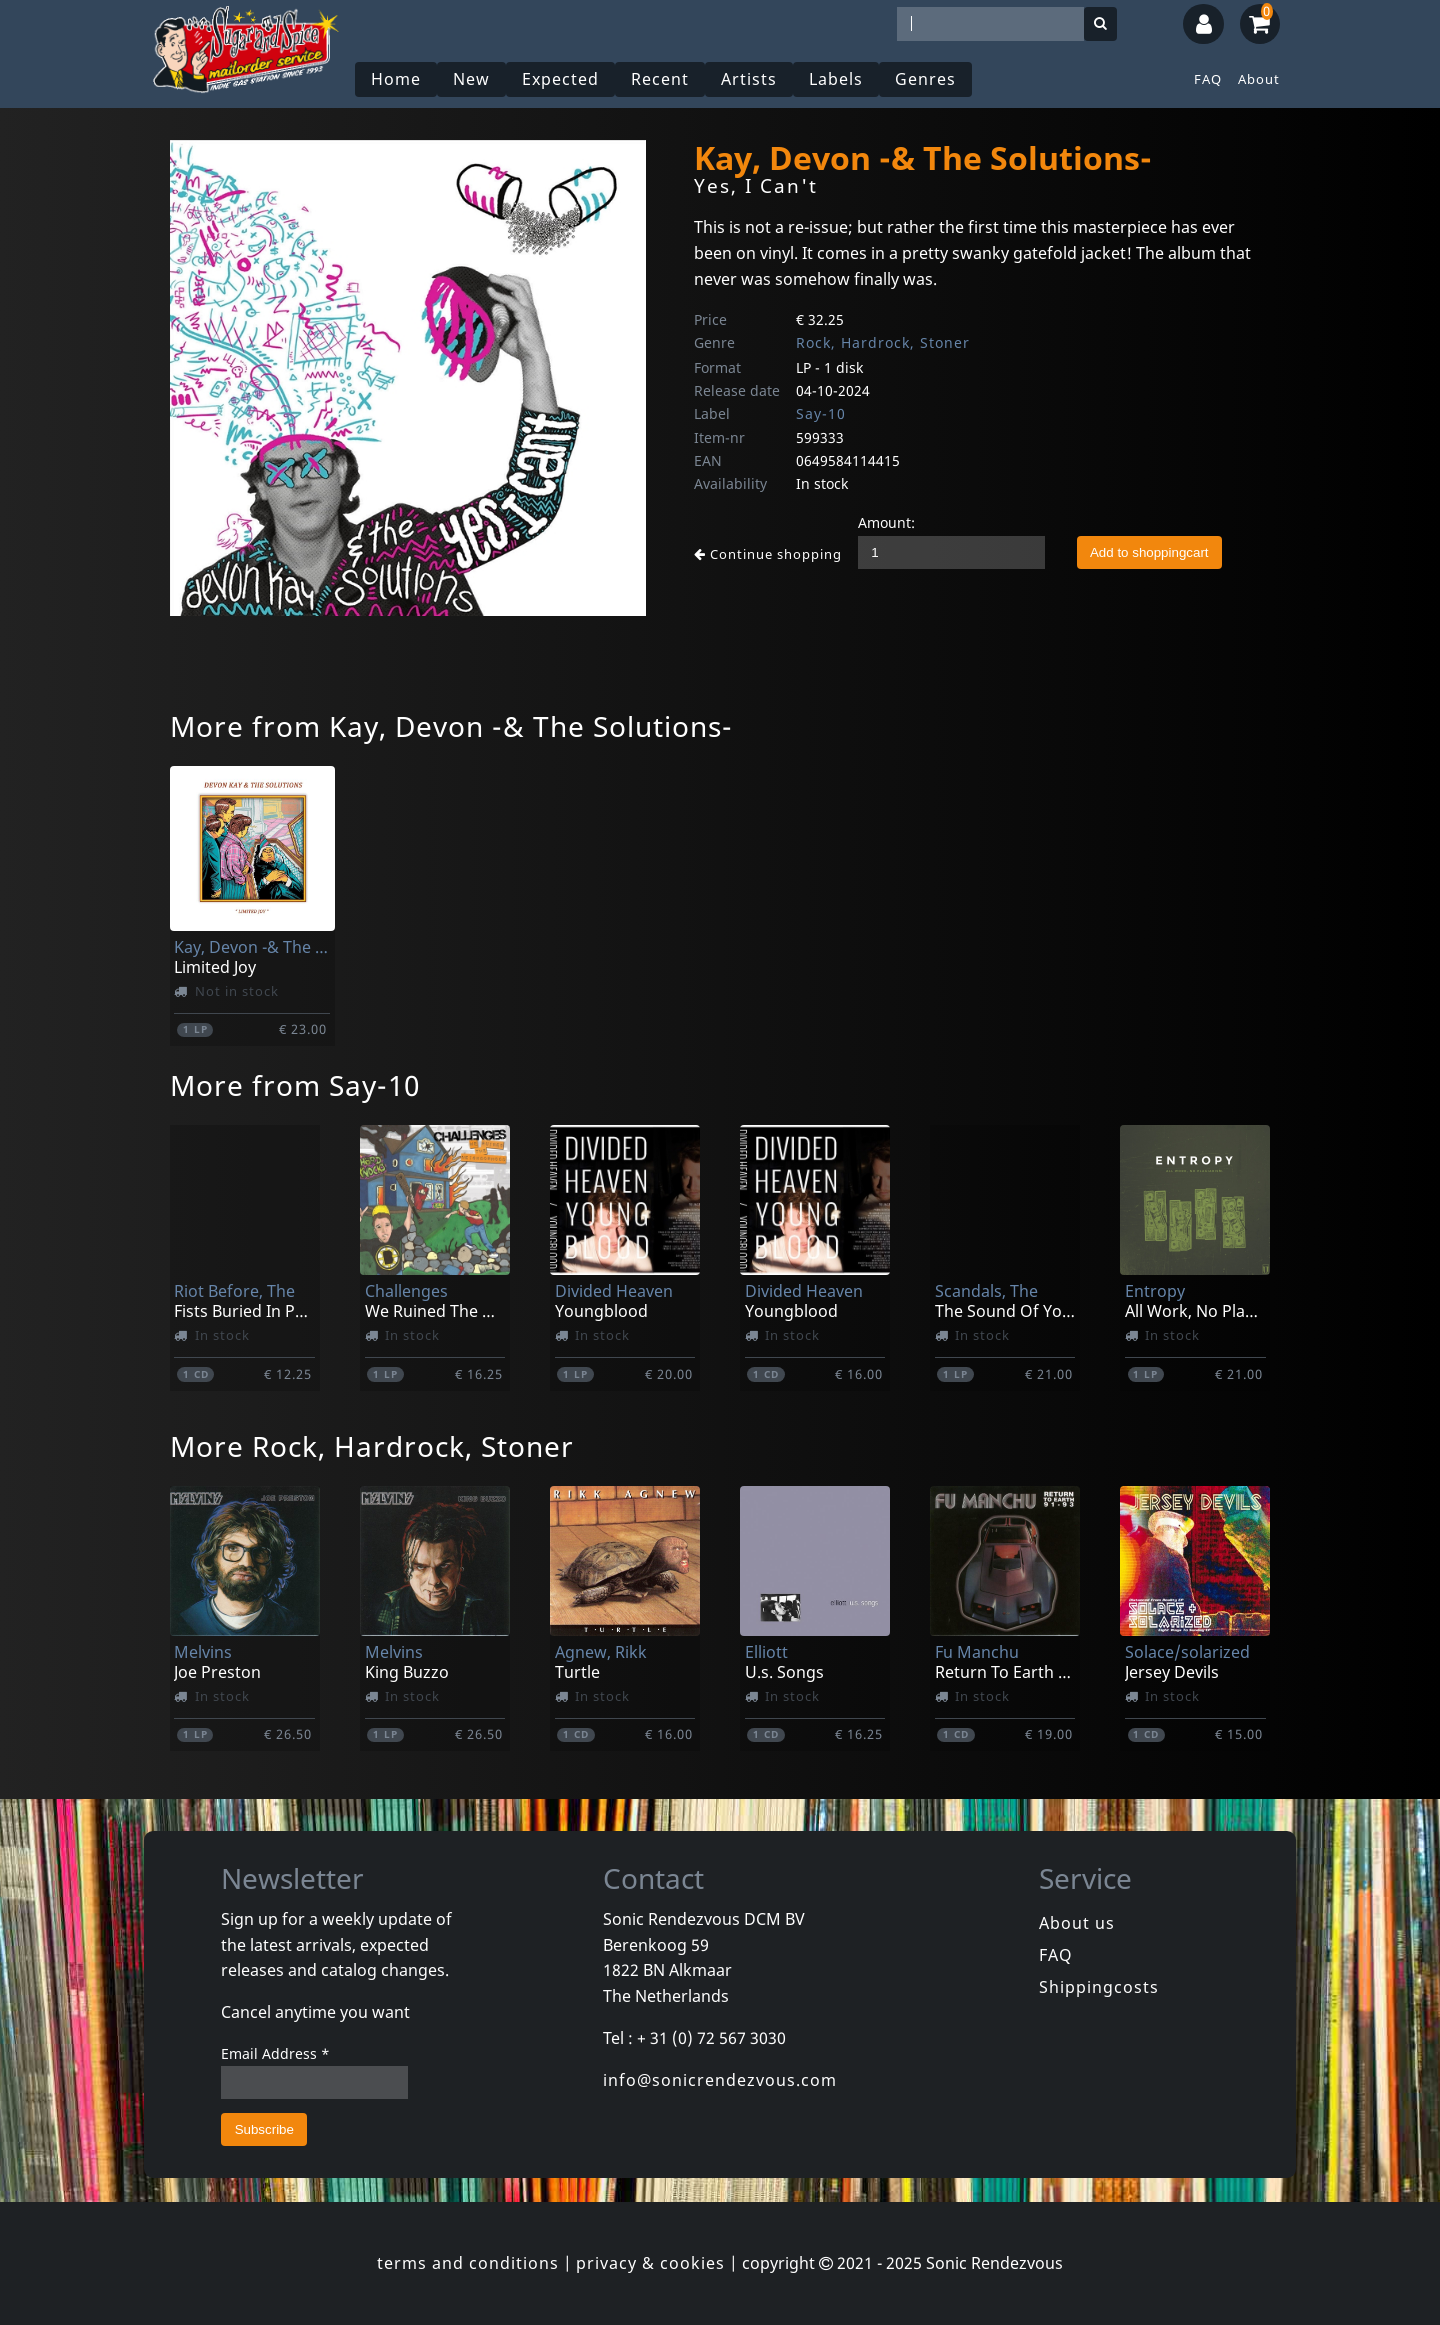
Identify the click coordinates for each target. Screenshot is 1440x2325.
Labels (836, 79)
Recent (660, 79)
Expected (560, 79)
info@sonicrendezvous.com (720, 2080)
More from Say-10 (295, 1085)
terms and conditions (468, 2263)
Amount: (886, 522)
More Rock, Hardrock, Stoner (372, 1446)
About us (1077, 1923)
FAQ (1208, 79)
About (1259, 79)
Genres (925, 79)
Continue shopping (768, 554)
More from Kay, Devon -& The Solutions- (451, 726)
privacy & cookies (650, 2263)
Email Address (275, 2053)
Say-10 (821, 413)
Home (396, 79)
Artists (749, 79)
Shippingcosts (1099, 1987)
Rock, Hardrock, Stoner (883, 342)
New (471, 79)
